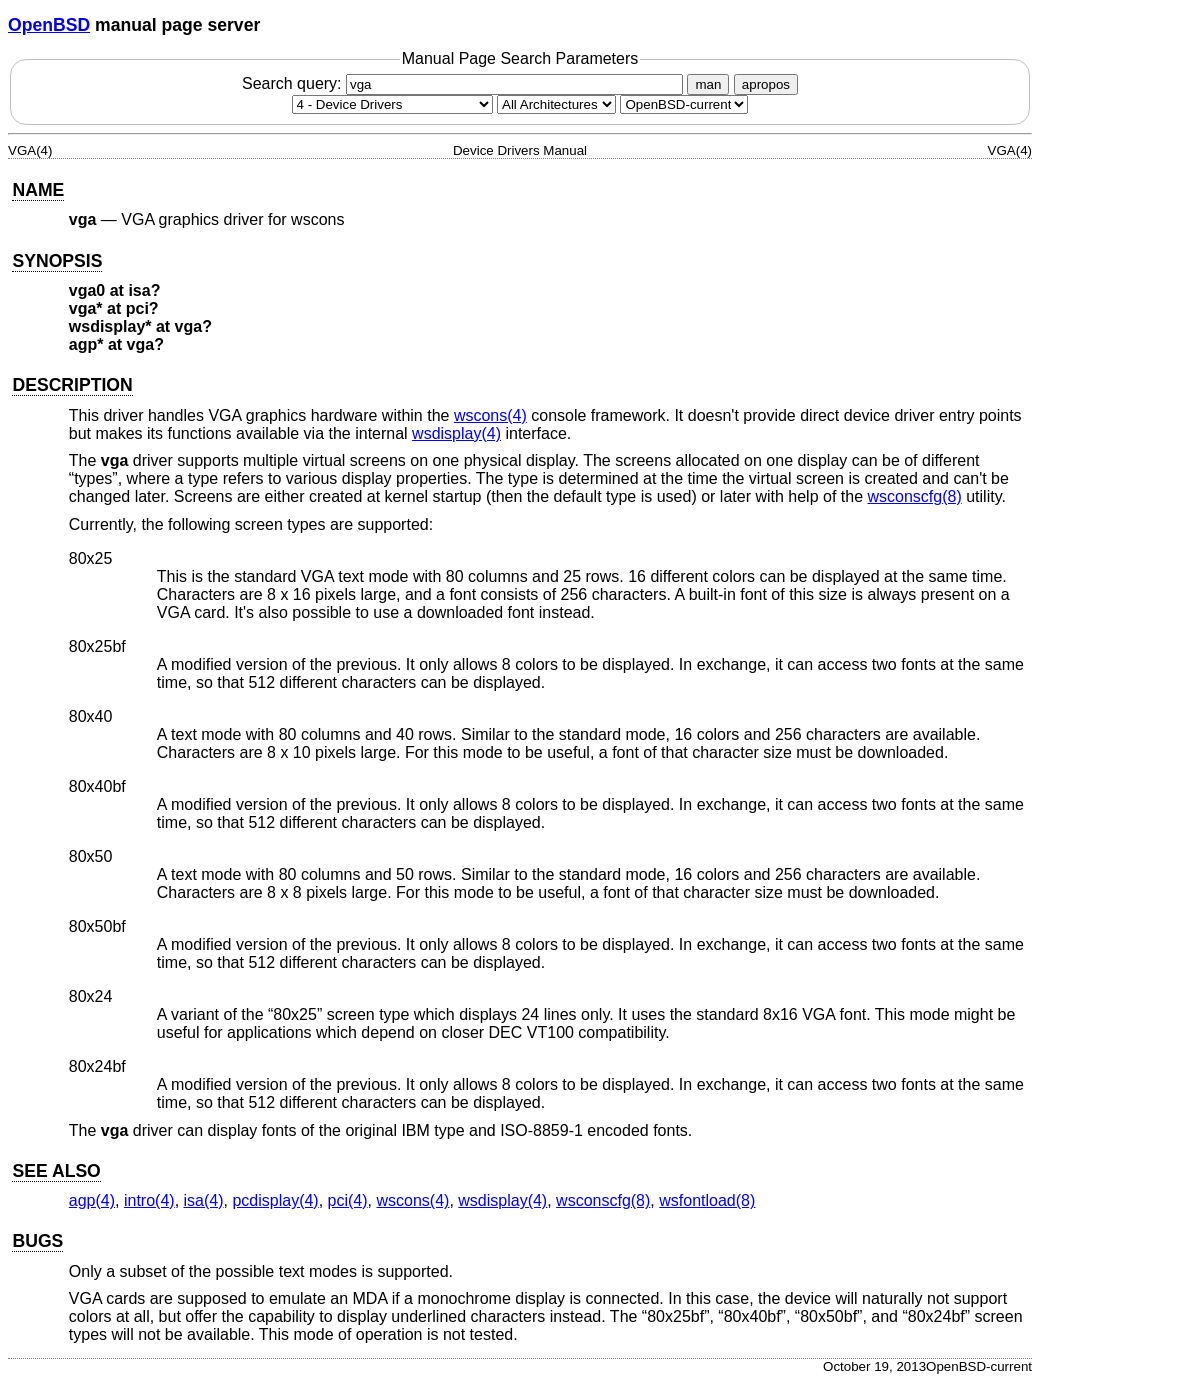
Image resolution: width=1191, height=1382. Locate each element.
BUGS (37, 1241)
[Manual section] (392, 104)
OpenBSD (49, 25)
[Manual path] (684, 104)
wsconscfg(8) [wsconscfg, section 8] (914, 496)
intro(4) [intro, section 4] (149, 1200)
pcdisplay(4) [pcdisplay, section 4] (275, 1200)
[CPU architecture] (556, 104)
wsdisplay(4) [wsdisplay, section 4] (456, 433)
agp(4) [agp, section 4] (92, 1200)
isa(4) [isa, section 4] (204, 1200)
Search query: (465, 83)
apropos (766, 84)
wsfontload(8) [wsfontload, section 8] (707, 1200)
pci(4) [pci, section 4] (348, 1200)
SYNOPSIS (57, 261)
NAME (38, 190)
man (708, 84)
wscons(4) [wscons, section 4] (490, 415)
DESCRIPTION (72, 385)
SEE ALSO (56, 1171)
